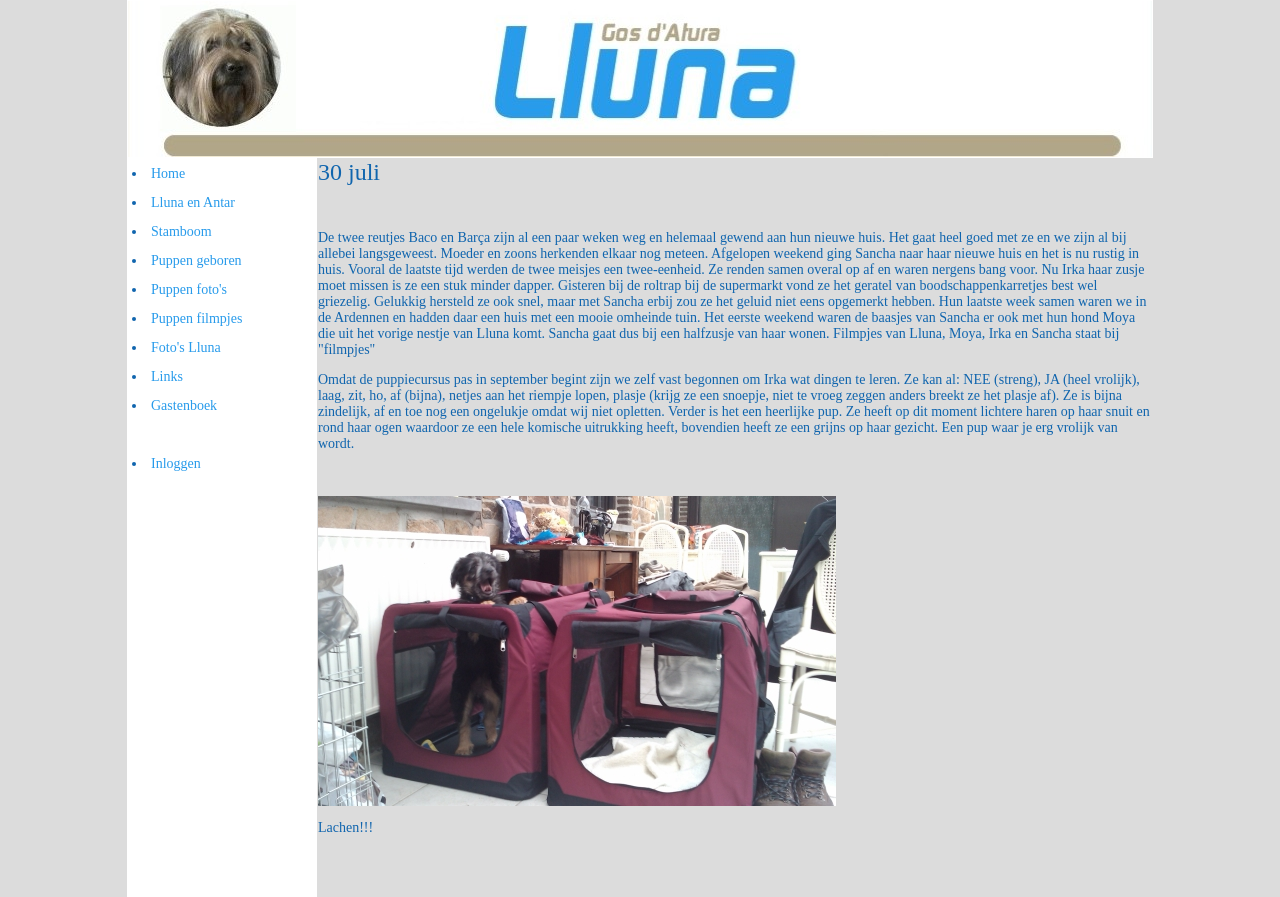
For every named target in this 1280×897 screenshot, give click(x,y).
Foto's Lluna (186, 347)
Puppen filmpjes (196, 318)
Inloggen (176, 463)
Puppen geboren (196, 260)
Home (168, 173)
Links (167, 376)
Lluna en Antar (193, 202)
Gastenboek (184, 405)
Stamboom (181, 231)
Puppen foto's (189, 289)
